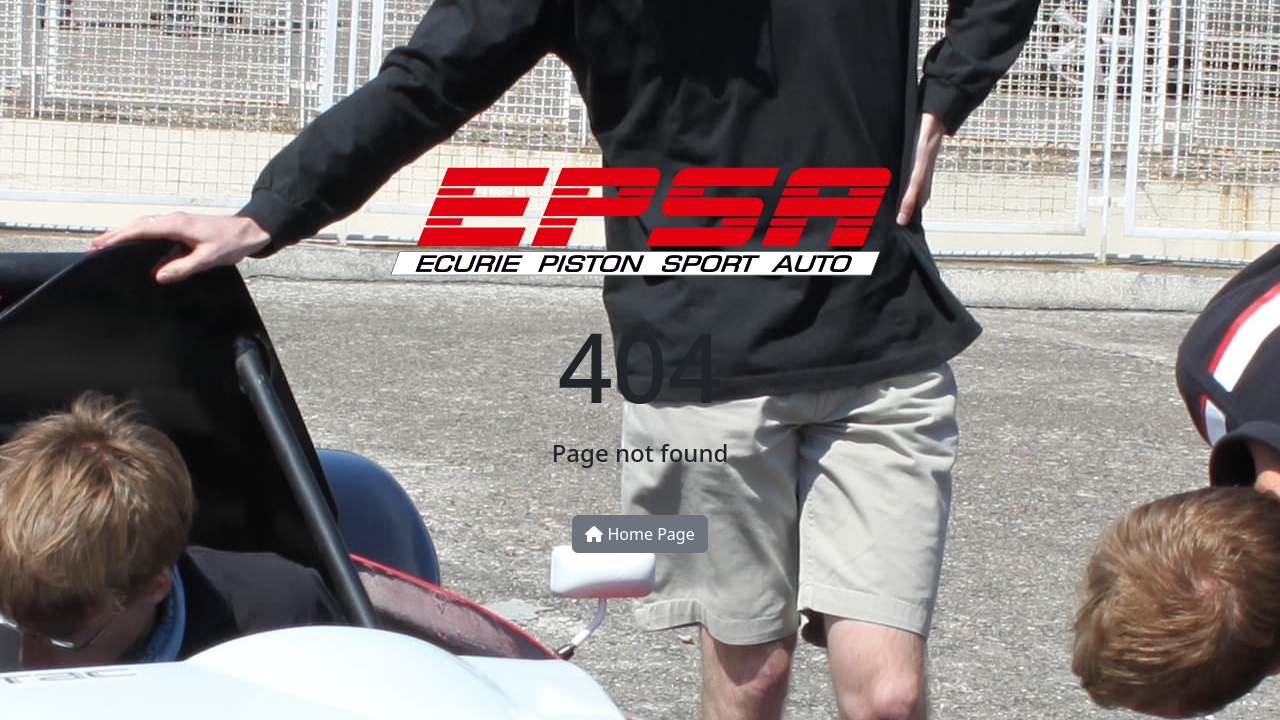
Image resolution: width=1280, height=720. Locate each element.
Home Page (639, 534)
